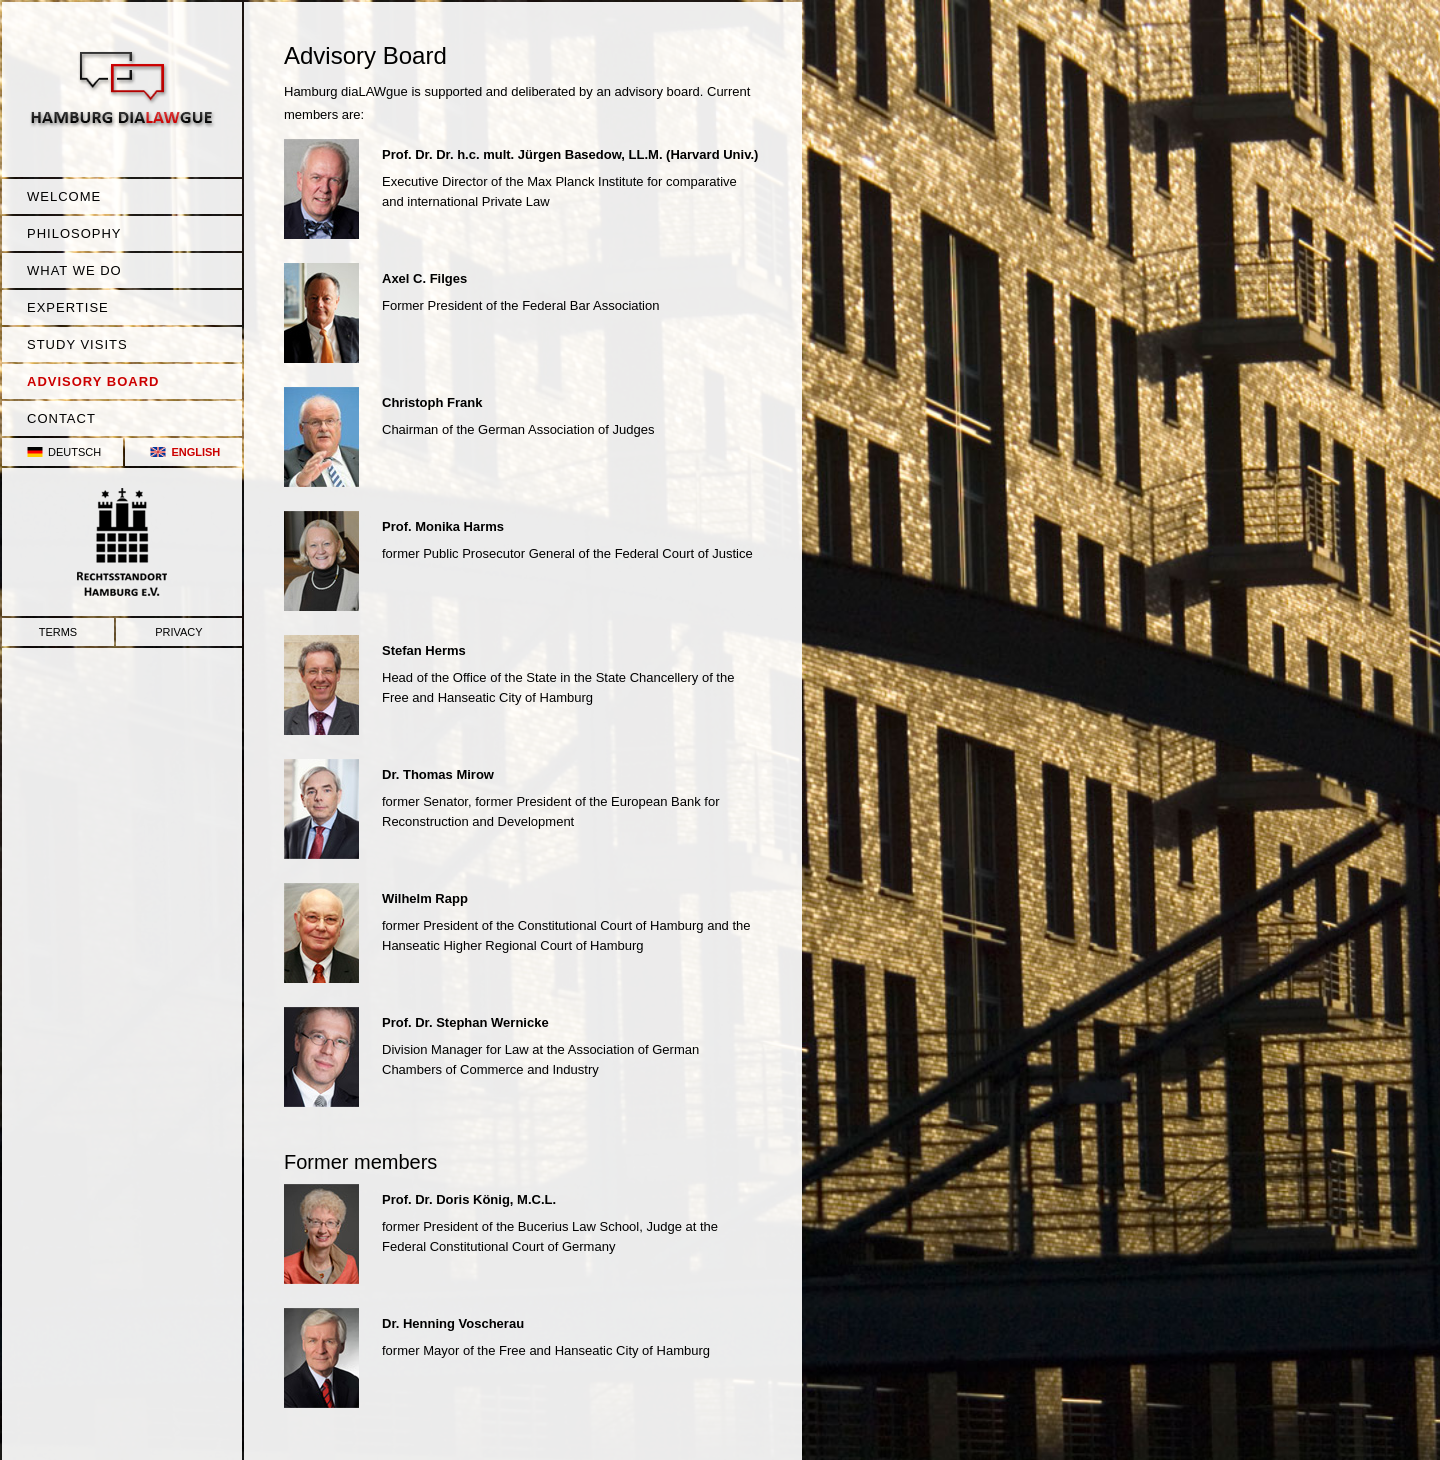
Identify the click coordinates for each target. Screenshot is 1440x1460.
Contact (61, 418)
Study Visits (77, 344)
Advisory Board (93, 381)
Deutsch (74, 452)
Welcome (64, 196)
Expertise (68, 307)
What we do (74, 270)
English (195, 452)
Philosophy (74, 233)
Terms (58, 632)
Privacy (178, 632)
